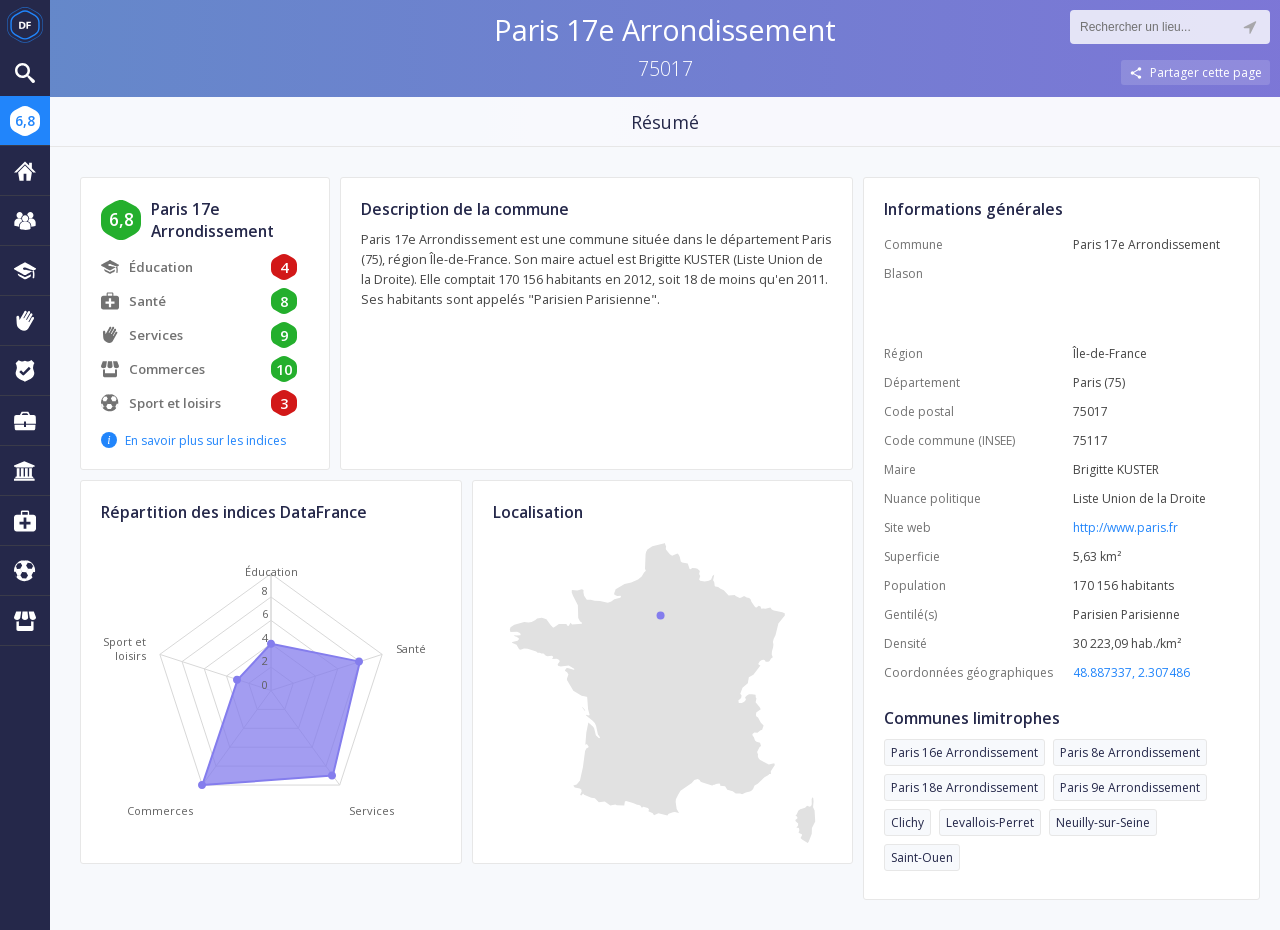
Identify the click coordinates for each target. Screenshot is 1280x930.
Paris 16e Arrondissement (964, 752)
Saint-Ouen (922, 857)
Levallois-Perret (990, 822)
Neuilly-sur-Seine (1103, 822)
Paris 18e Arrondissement (964, 787)
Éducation (161, 267)
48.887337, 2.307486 (1131, 672)
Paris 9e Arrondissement (1130, 787)
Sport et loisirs (175, 403)
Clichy (907, 822)
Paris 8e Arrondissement (1130, 752)
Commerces (167, 369)
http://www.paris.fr (1125, 527)
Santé (147, 301)
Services (156, 335)
